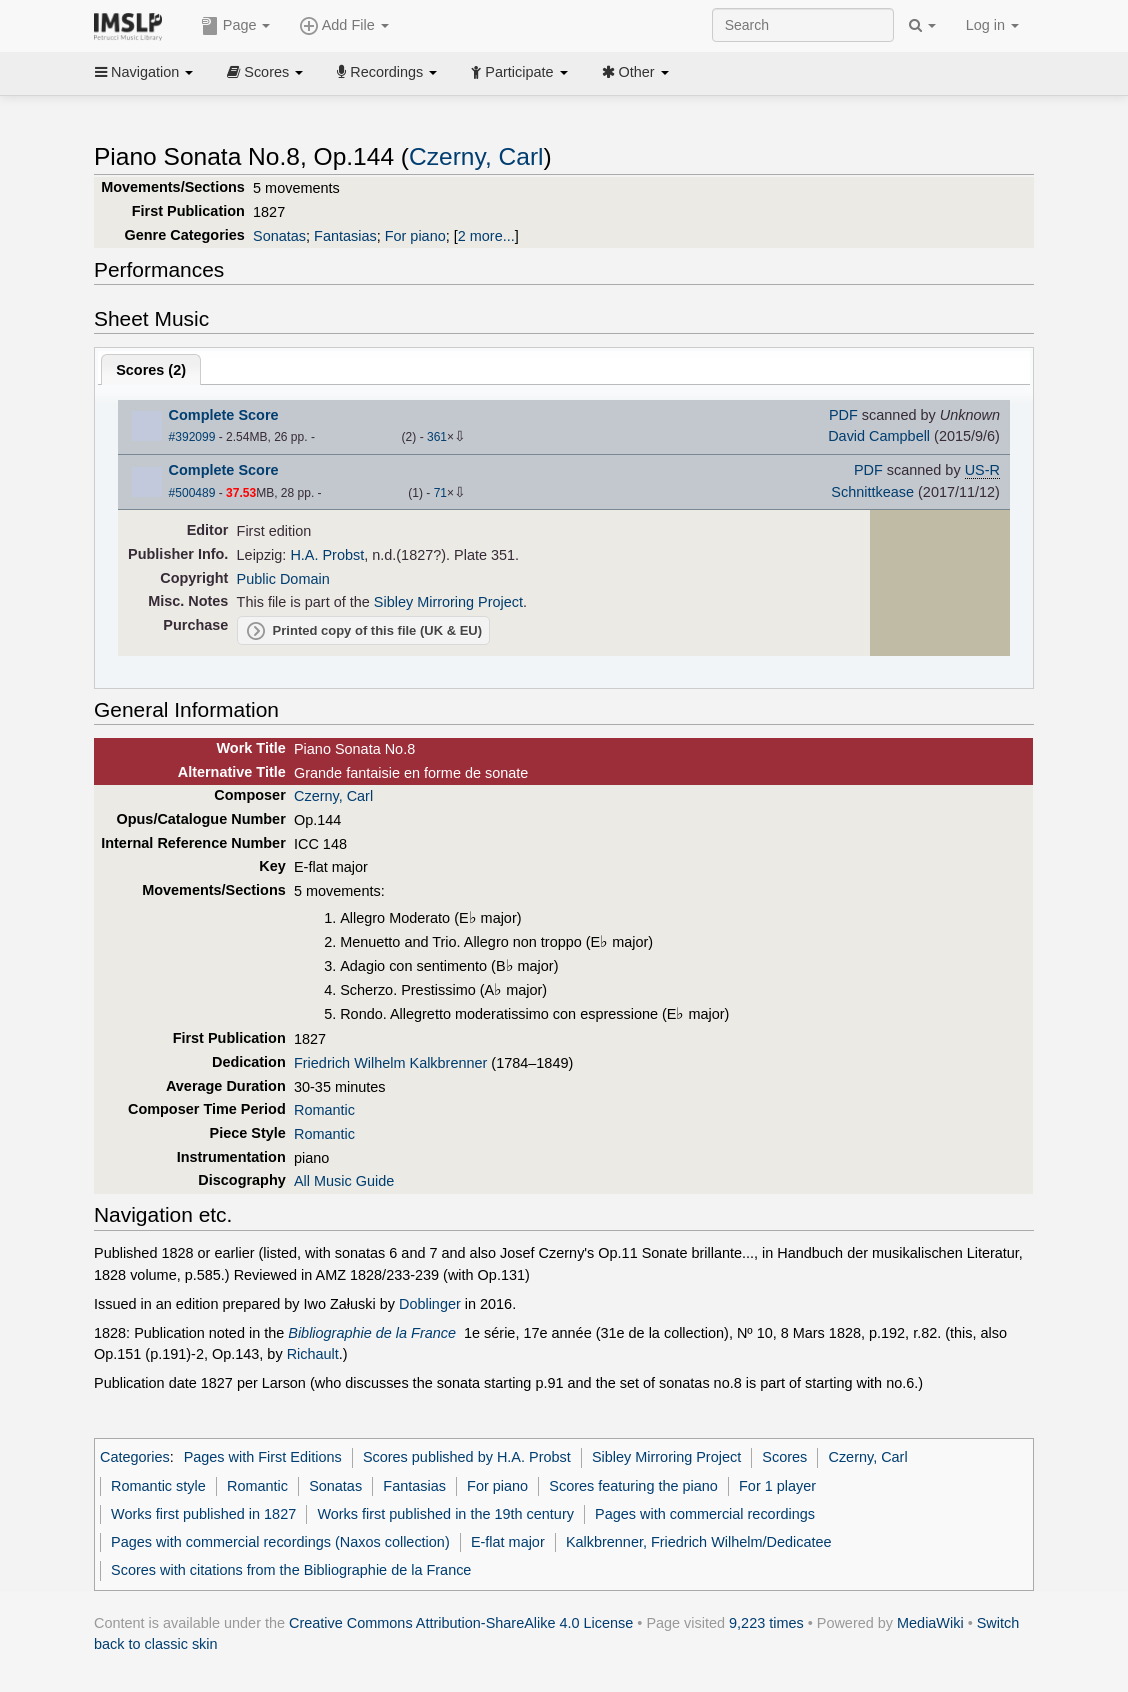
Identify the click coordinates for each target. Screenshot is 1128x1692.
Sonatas (279, 236)
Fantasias (345, 236)
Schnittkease (872, 492)
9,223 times (766, 1623)
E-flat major (508, 1542)
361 (437, 437)
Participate (519, 72)
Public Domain (283, 579)
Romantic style (158, 1486)
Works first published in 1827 (203, 1514)
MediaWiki (930, 1623)
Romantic (324, 1110)
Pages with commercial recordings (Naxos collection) (280, 1542)
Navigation (144, 72)
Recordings (387, 72)
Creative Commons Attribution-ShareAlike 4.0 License (461, 1623)
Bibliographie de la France (372, 1333)
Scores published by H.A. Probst (467, 1457)
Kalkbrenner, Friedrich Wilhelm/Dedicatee (699, 1542)
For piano (415, 236)
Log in (992, 25)
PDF (843, 415)
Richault (313, 1354)
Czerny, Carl (476, 156)
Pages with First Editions (263, 1457)
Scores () (151, 370)
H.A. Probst (327, 555)
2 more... (486, 236)
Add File (344, 26)
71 (440, 493)
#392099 (192, 437)
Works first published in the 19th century (445, 1514)
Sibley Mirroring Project (448, 602)
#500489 (192, 493)
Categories (135, 1457)
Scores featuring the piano (633, 1486)
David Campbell (879, 436)
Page (236, 26)
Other (635, 72)
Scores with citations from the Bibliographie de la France (291, 1570)
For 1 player (777, 1486)
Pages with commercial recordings (705, 1514)
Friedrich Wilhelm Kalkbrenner (390, 1063)
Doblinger (430, 1304)
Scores (265, 72)
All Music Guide (344, 1181)
